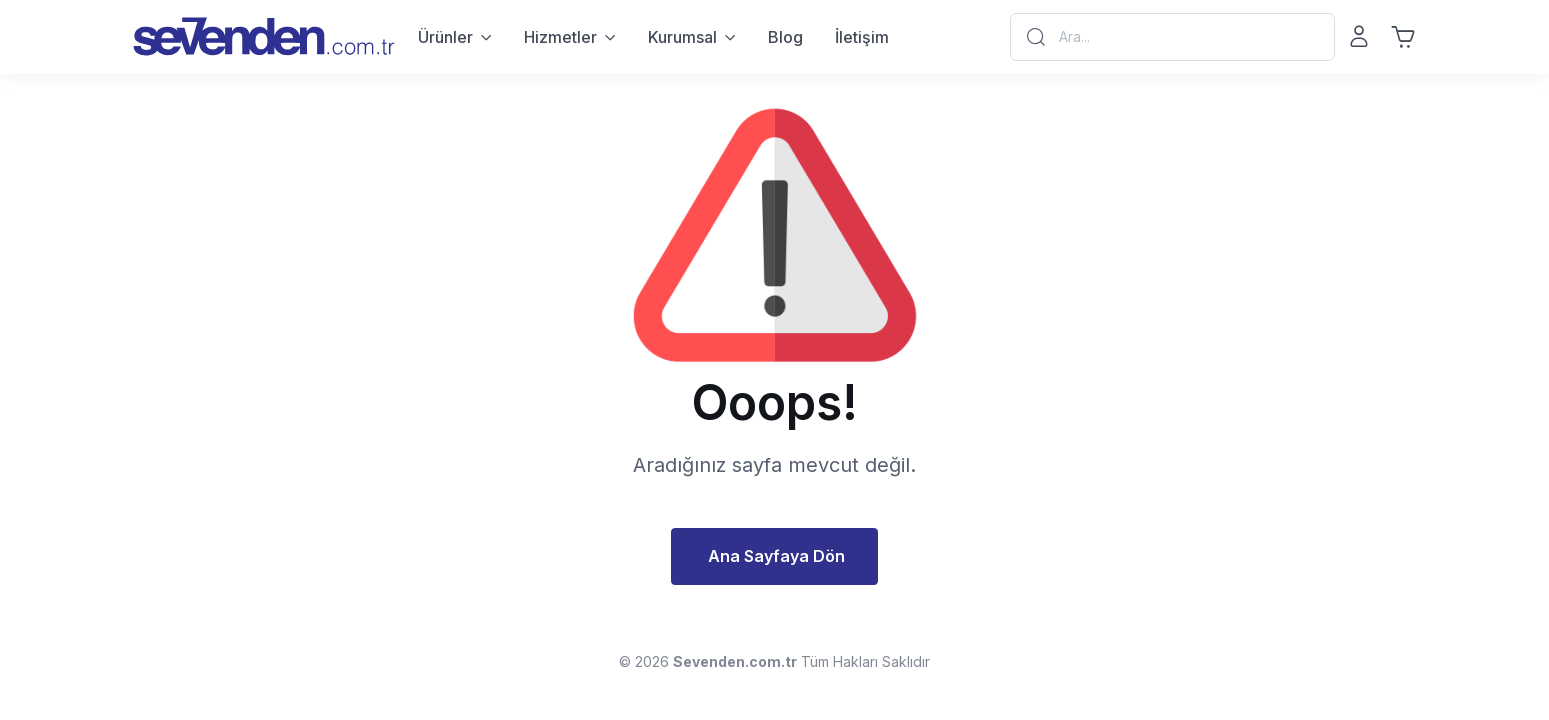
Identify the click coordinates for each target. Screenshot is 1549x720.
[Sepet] (1403, 37)
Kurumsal (682, 37)
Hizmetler (560, 37)
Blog (785, 37)
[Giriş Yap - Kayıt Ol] (1359, 37)
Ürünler (445, 37)
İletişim (862, 37)
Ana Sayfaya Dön (776, 556)
